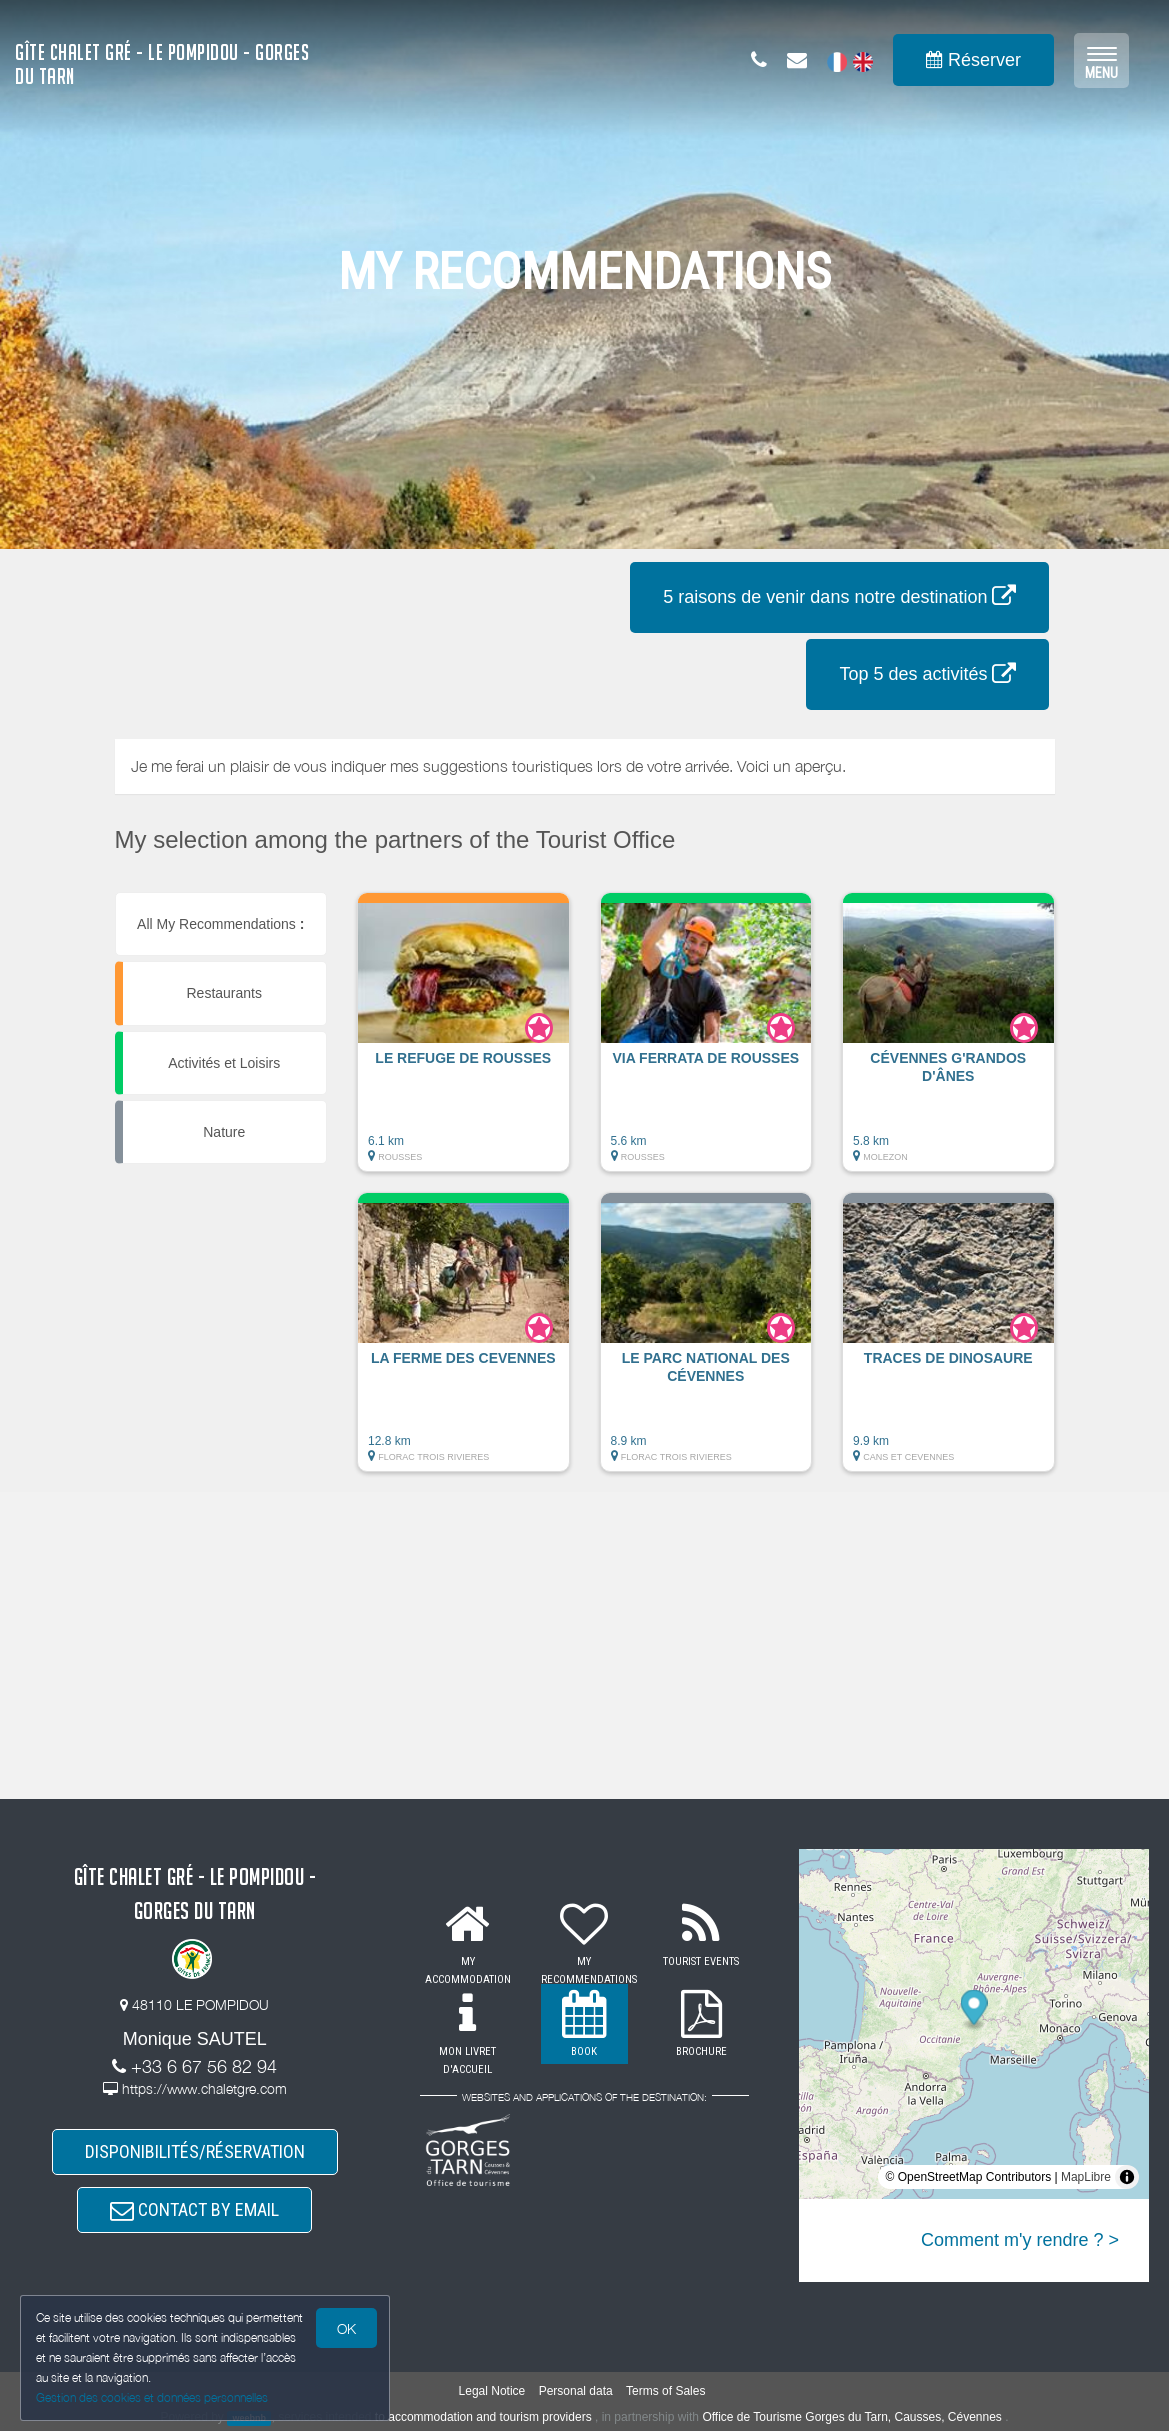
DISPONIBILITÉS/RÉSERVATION (195, 2151)
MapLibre (1086, 2177)
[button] (463, 1042)
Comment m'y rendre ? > (1020, 2240)
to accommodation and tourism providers (483, 2417)
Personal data (576, 2391)
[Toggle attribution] (1127, 2177)
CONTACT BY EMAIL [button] (194, 2209)
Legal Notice (492, 2391)
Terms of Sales (665, 2391)
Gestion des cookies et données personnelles (152, 2397)
